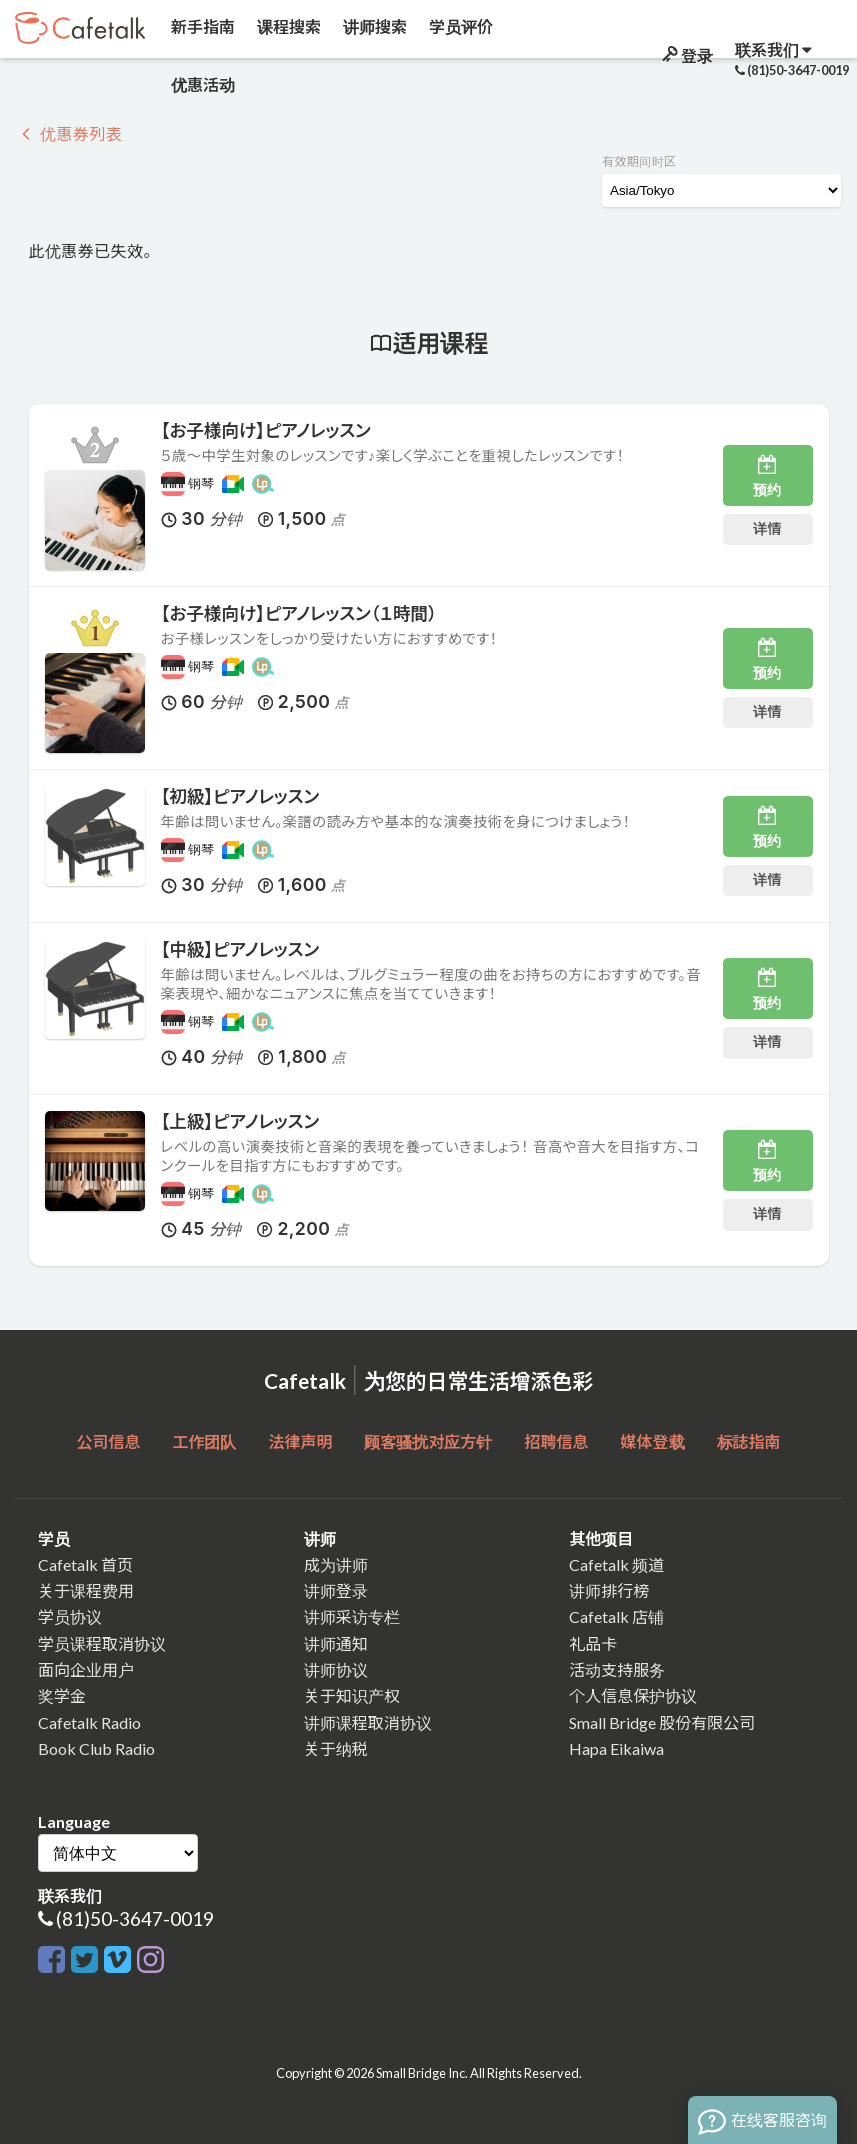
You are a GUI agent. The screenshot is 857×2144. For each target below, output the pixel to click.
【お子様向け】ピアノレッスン (266, 430)
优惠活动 (201, 84)
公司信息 (108, 1441)
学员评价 (459, 26)
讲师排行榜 (609, 1590)
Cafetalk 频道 (616, 1564)
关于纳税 (336, 1748)
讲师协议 (336, 1669)
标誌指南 (749, 1441)
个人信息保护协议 (633, 1695)
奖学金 (62, 1695)
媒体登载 (653, 1441)
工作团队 (204, 1441)
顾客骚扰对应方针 (428, 1441)
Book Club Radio (96, 1748)
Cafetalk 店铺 (616, 1616)
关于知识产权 (352, 1695)
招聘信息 (557, 1441)
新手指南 (201, 26)
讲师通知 (336, 1643)
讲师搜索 (373, 26)
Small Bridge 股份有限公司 (662, 1722)
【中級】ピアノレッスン (240, 949)
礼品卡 (593, 1643)
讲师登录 (336, 1590)
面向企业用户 (86, 1669)
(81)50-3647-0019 (135, 1918)
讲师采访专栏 (352, 1616)
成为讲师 (336, 1564)
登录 (686, 55)
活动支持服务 (617, 1669)
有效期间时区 (639, 161)
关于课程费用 (86, 1590)
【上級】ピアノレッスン (240, 1121)
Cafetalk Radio (89, 1722)
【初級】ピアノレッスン (240, 796)
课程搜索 (287, 26)
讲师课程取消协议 (368, 1722)
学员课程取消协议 (102, 1643)
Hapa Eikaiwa (616, 1748)
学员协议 (70, 1616)
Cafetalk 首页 (85, 1564)
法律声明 (300, 1441)
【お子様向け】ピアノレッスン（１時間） (299, 613)
